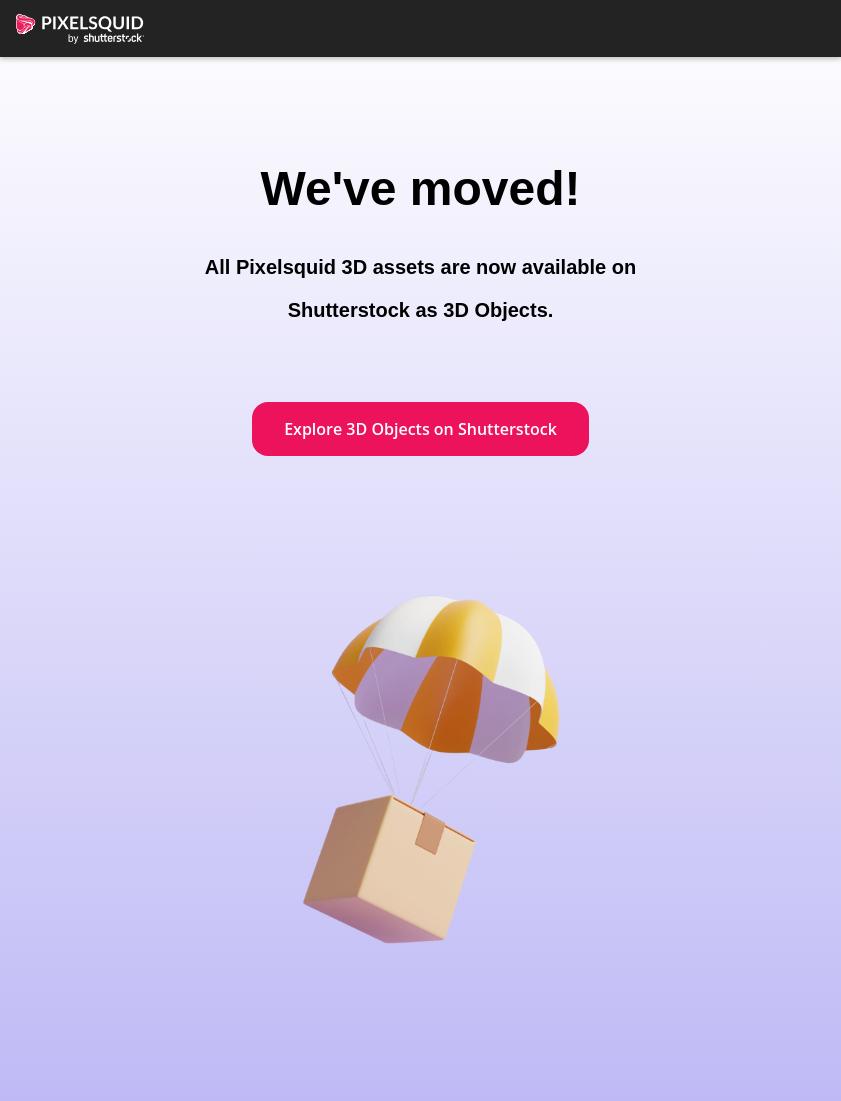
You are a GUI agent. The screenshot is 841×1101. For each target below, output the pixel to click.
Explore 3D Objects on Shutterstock (420, 429)
